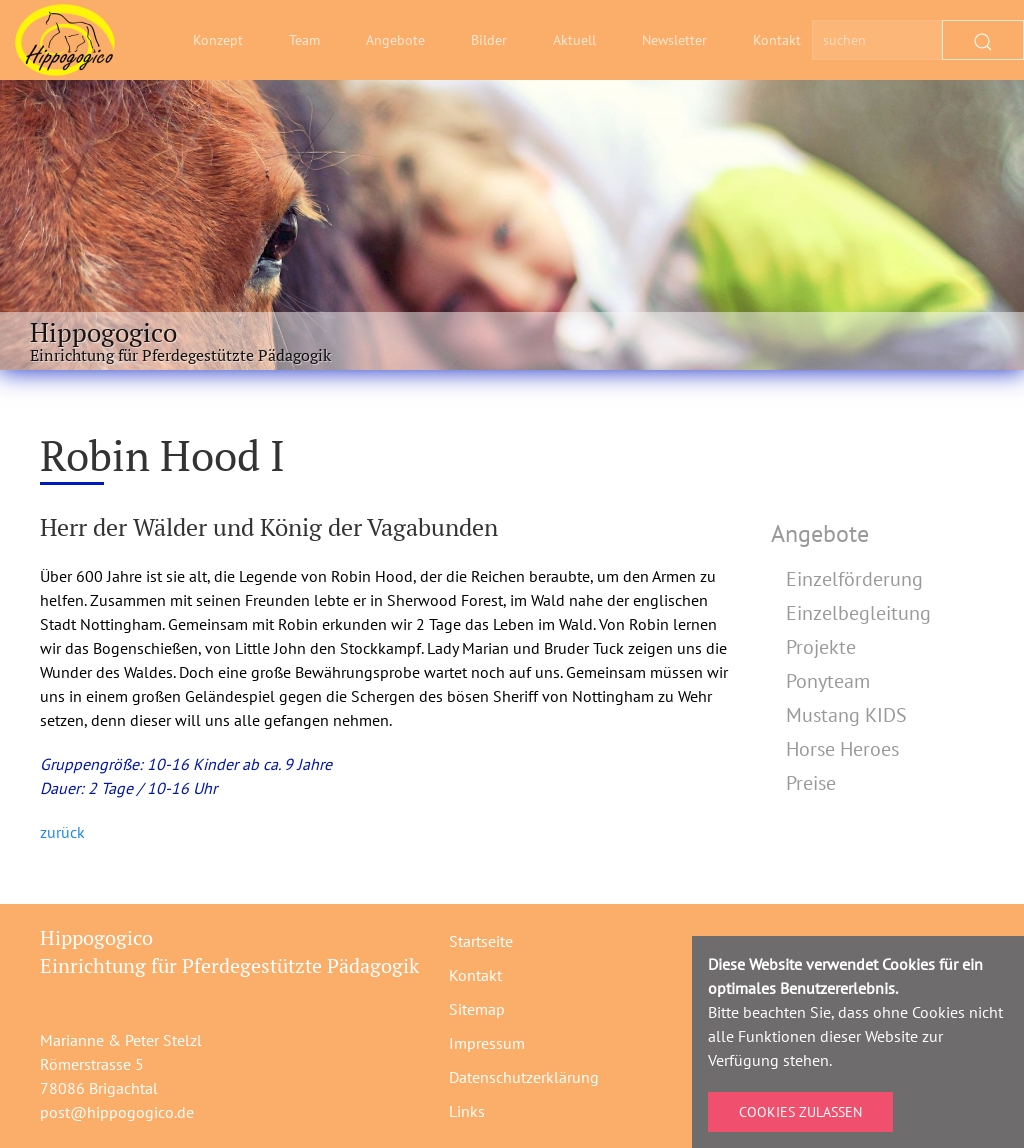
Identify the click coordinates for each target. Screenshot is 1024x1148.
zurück (62, 832)
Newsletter (674, 40)
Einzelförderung (854, 579)
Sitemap (477, 1009)
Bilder (489, 40)
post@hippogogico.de (117, 1112)
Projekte (821, 647)
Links (467, 1111)
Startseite (481, 941)
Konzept (218, 40)
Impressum (487, 1043)
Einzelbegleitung (858, 613)
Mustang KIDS (846, 715)
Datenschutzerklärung (524, 1077)
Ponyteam (828, 681)
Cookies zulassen (800, 1112)
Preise (811, 783)
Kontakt (777, 40)
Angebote (395, 40)
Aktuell (574, 40)
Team (304, 40)
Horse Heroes (842, 749)
